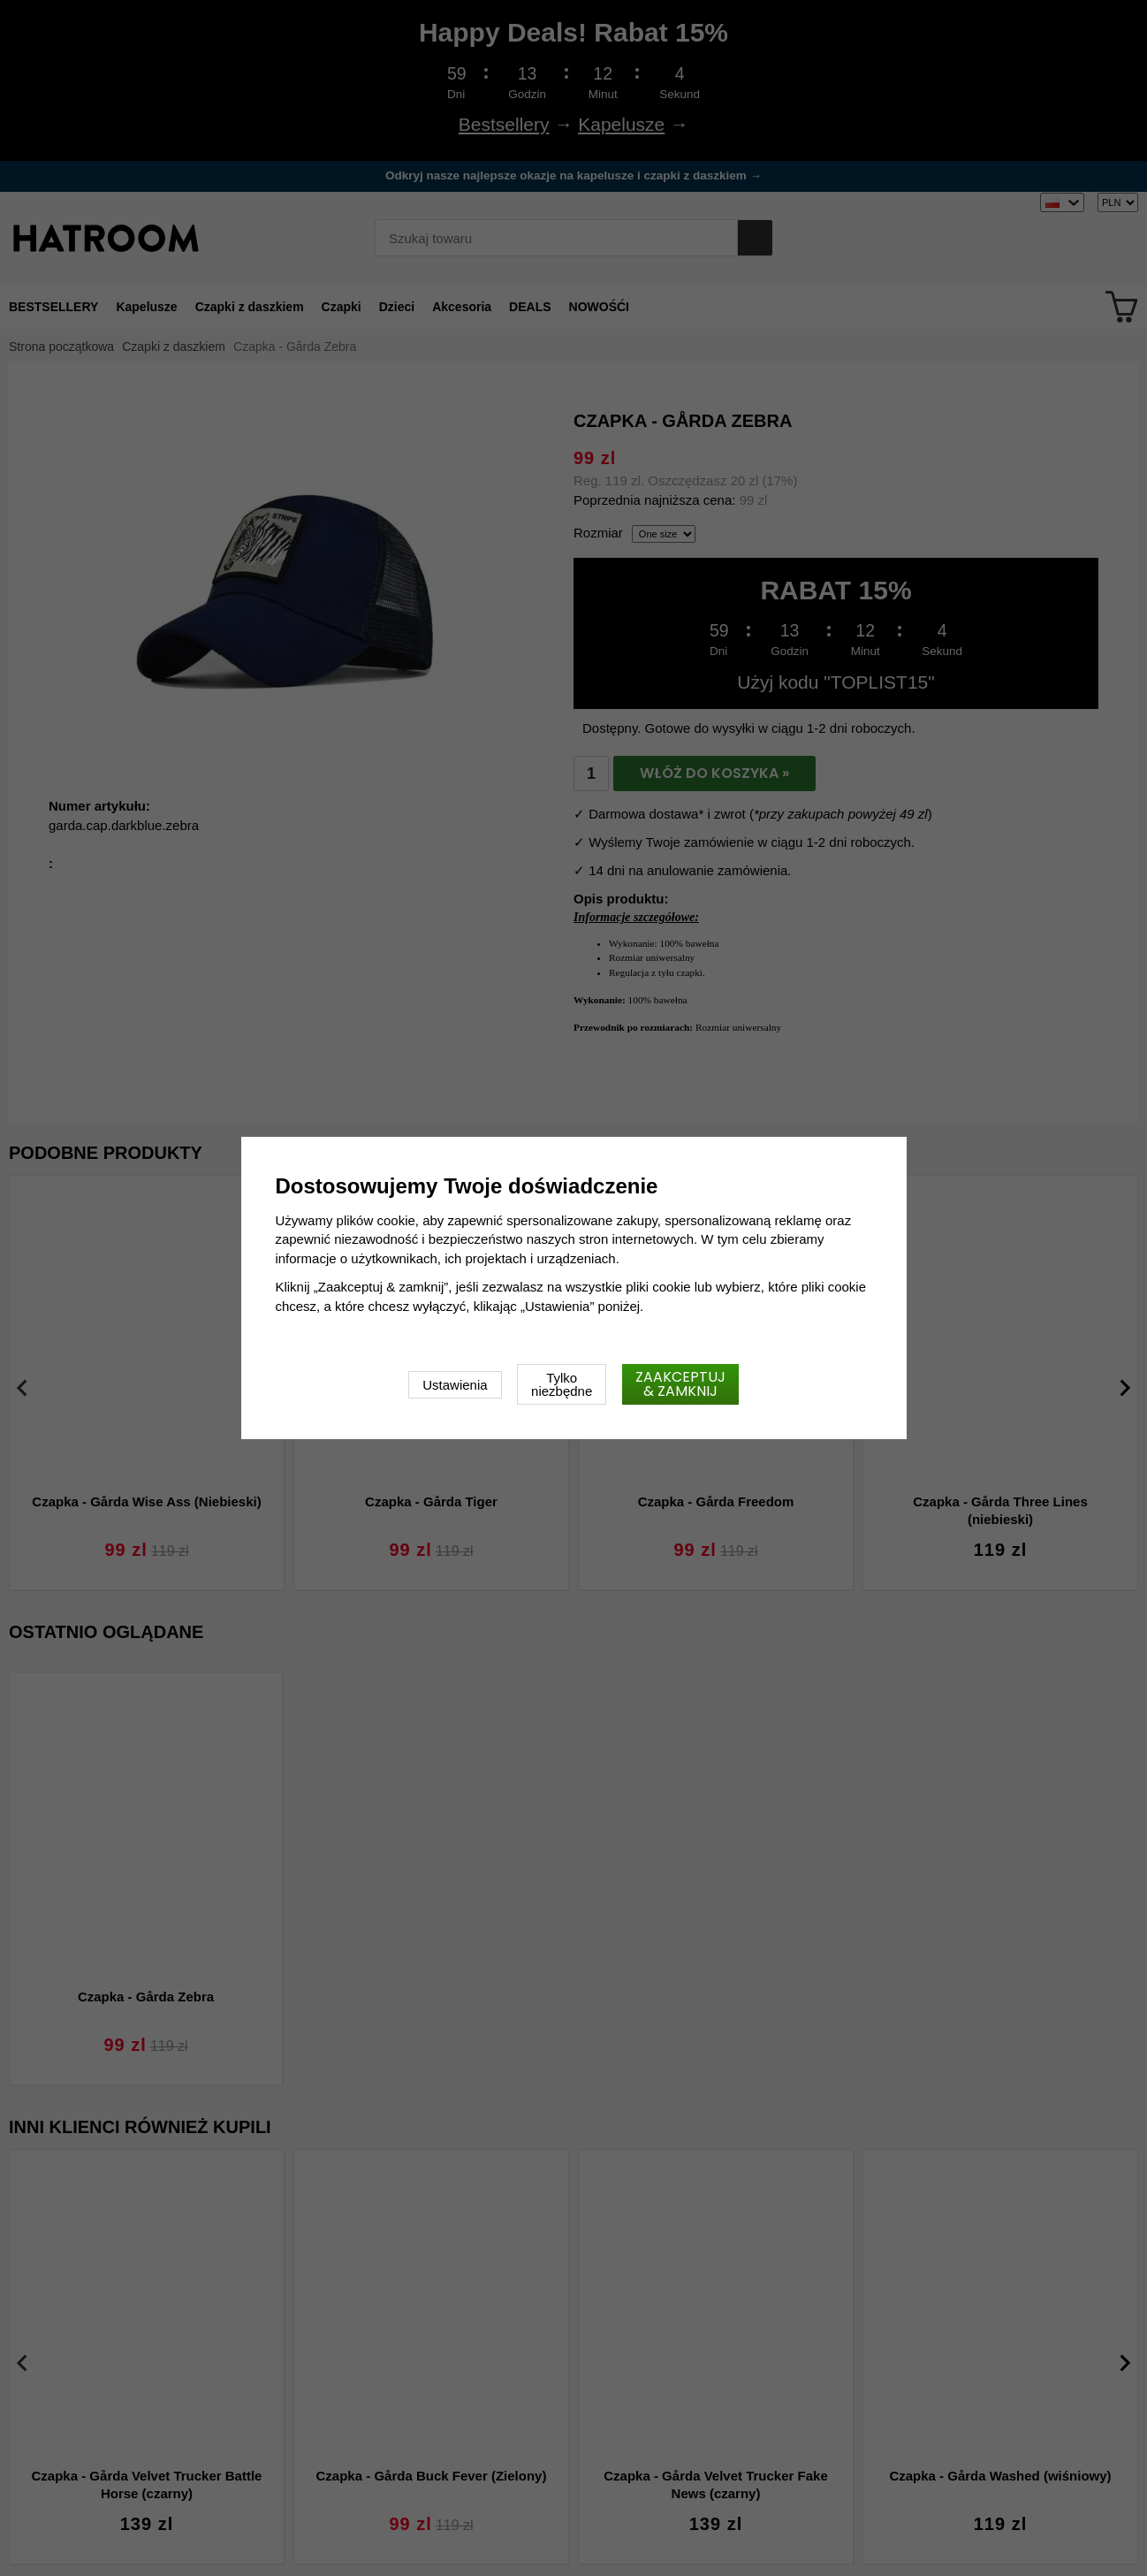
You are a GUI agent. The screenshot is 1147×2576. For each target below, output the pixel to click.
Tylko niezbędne (561, 1384)
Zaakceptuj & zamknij (680, 1384)
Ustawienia (454, 1384)
